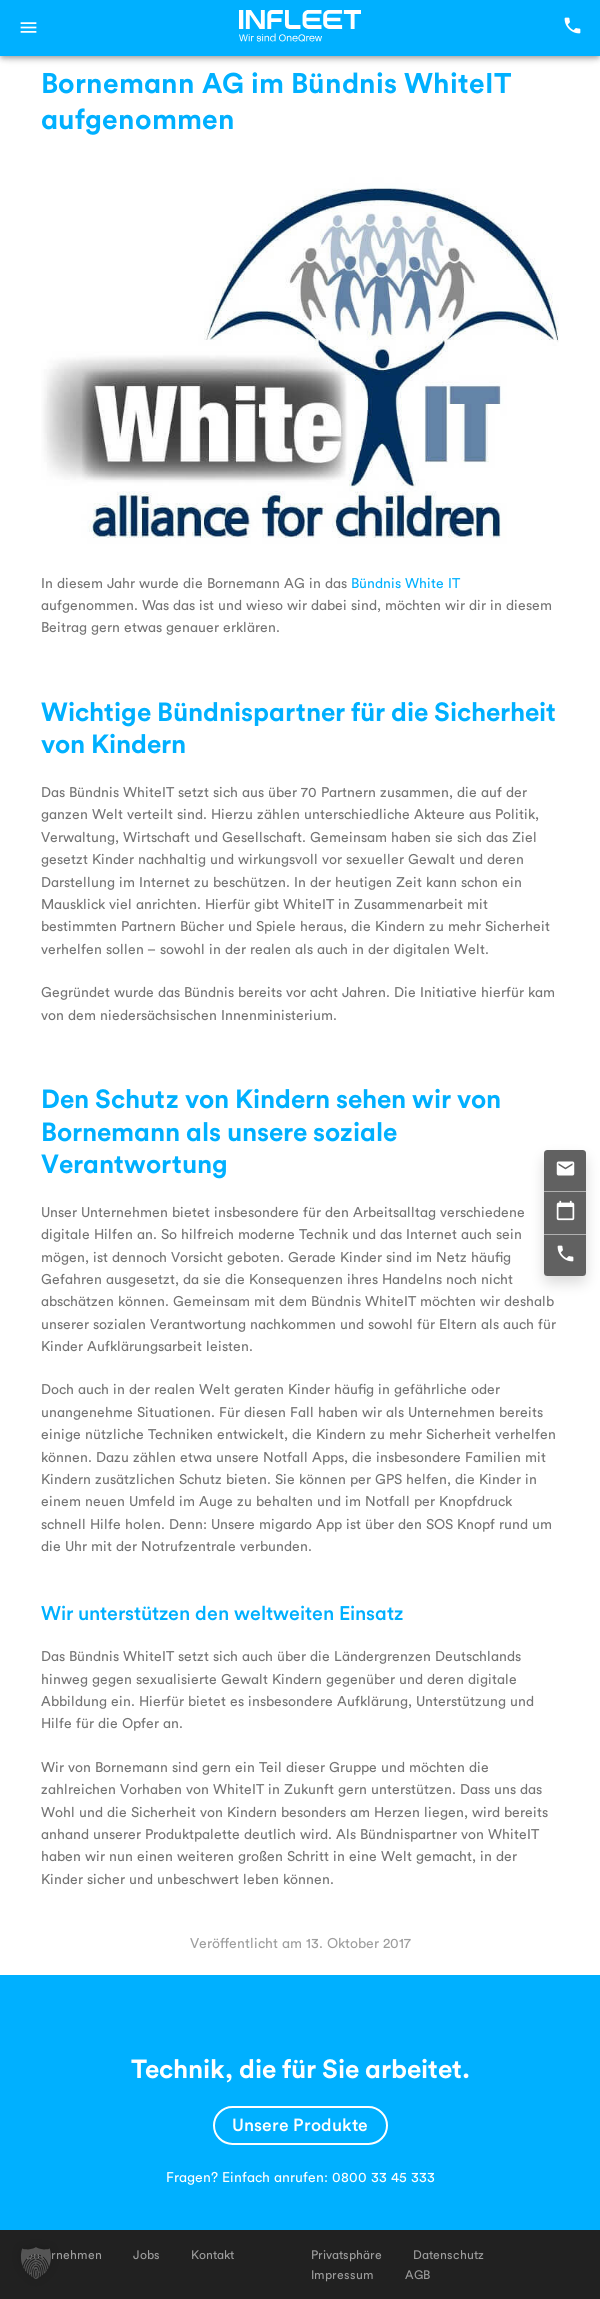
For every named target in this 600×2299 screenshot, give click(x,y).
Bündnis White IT (405, 582)
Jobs (146, 2254)
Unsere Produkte (300, 2123)
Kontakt (212, 2254)
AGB (417, 2274)
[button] (36, 2263)
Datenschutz (448, 2254)
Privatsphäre (346, 2254)
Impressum (342, 2274)
